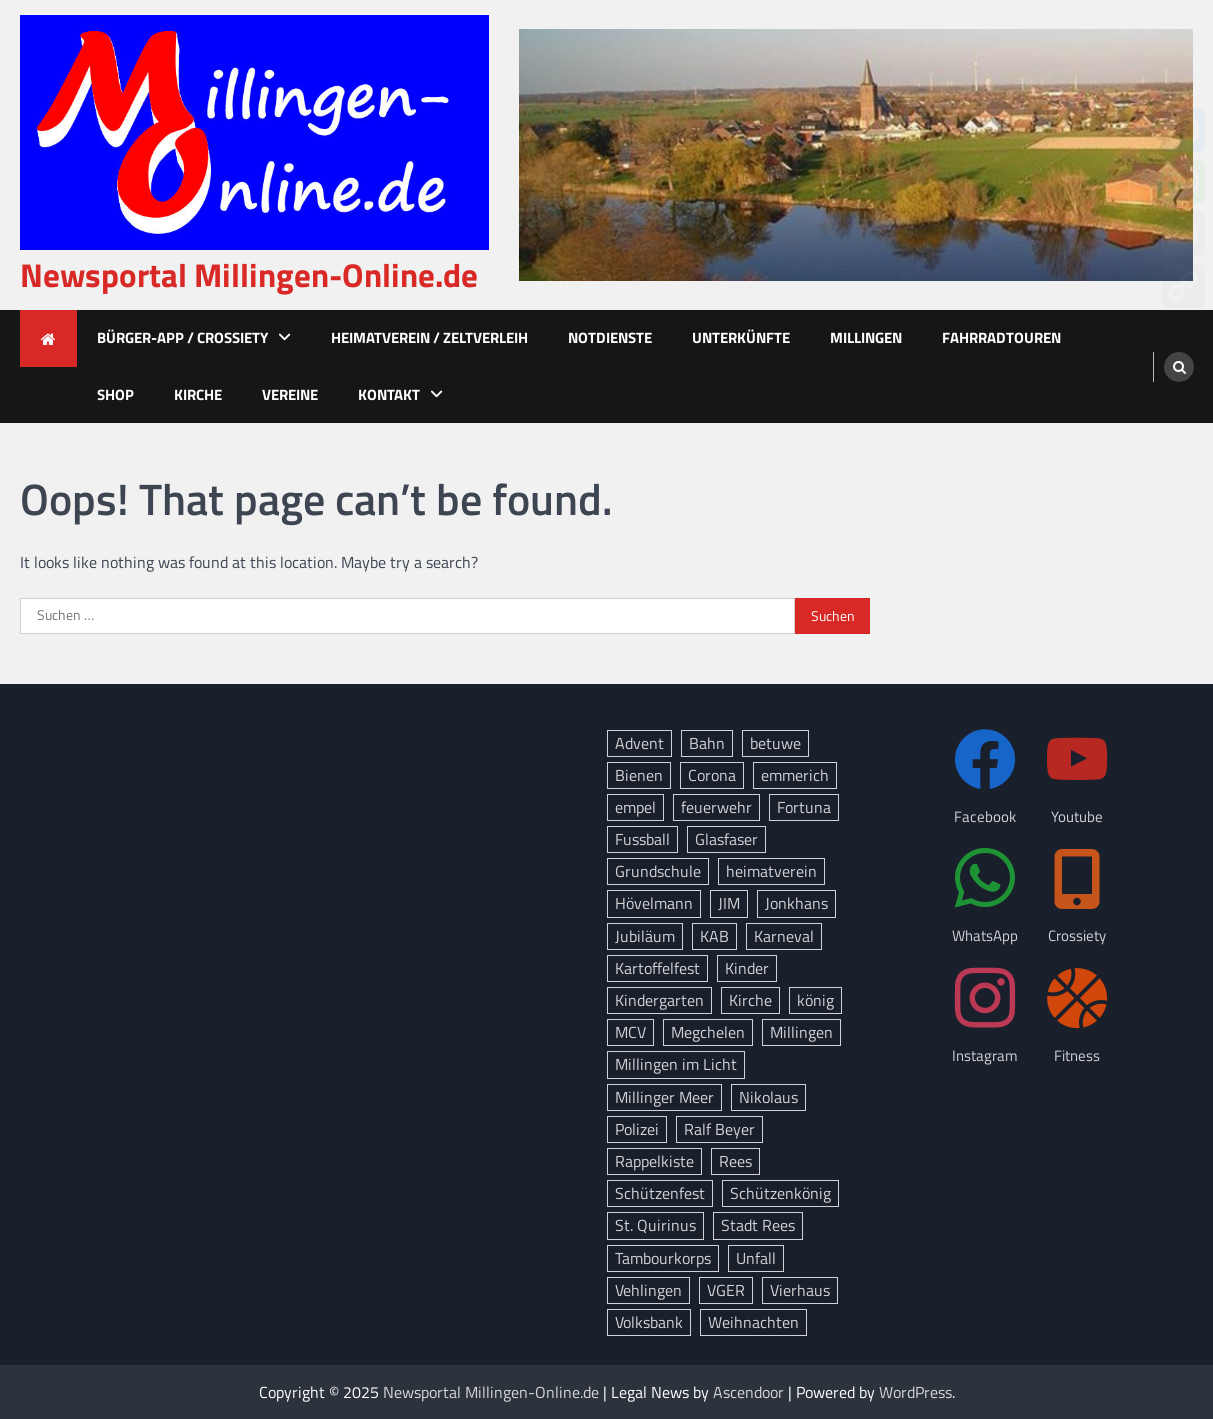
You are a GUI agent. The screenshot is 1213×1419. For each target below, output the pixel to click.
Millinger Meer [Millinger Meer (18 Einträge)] (664, 1097)
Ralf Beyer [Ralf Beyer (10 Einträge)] (719, 1129)
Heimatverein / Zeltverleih (429, 337)
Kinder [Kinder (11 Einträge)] (747, 968)
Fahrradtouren (1001, 337)
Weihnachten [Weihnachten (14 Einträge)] (753, 1322)
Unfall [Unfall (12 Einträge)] (756, 1258)
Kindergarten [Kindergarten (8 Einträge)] (659, 1000)
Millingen (866, 337)
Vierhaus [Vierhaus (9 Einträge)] (800, 1290)
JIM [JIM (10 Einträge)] (729, 903)
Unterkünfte (741, 337)
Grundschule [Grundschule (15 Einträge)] (658, 871)
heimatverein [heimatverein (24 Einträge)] (771, 871)
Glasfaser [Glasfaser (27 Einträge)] (726, 839)
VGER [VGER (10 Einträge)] (726, 1290)
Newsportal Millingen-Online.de (249, 275)
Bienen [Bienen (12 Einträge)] (639, 775)
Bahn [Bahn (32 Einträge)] (707, 743)
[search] (1179, 367)
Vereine (290, 394)
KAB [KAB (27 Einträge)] (714, 936)
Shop (115, 394)
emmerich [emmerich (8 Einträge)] (795, 775)
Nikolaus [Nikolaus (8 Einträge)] (768, 1097)
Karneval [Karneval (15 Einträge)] (784, 936)
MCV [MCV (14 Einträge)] (630, 1032)
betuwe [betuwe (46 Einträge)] (775, 743)
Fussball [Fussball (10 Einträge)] (642, 839)
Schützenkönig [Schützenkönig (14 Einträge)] (780, 1193)
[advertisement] (856, 155)
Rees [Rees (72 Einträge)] (735, 1161)
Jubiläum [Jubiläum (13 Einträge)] (645, 936)
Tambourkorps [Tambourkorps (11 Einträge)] (663, 1258)
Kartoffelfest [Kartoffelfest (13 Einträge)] (657, 968)
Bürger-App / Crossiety (182, 337)
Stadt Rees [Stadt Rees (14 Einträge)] (758, 1225)
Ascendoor (748, 1392)
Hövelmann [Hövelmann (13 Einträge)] (654, 903)
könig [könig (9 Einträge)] (815, 1000)
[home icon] (48, 338)
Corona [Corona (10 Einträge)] (712, 775)
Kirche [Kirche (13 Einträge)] (750, 1000)
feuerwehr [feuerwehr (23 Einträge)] (716, 807)
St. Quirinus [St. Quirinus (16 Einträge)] (655, 1225)
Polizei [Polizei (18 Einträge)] (637, 1129)
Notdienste (610, 337)
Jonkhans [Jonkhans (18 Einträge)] (796, 903)
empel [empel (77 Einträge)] (635, 807)
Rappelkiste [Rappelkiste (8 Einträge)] (654, 1161)
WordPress (915, 1392)
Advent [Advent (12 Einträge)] (639, 743)
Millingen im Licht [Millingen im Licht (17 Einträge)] (676, 1064)
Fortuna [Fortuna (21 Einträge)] (804, 807)
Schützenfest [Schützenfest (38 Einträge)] (660, 1193)
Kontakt (389, 394)
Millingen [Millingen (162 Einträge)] (801, 1032)
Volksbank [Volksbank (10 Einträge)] (649, 1322)
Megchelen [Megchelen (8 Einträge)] (708, 1032)
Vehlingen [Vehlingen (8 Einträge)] (648, 1290)
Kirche (198, 394)
